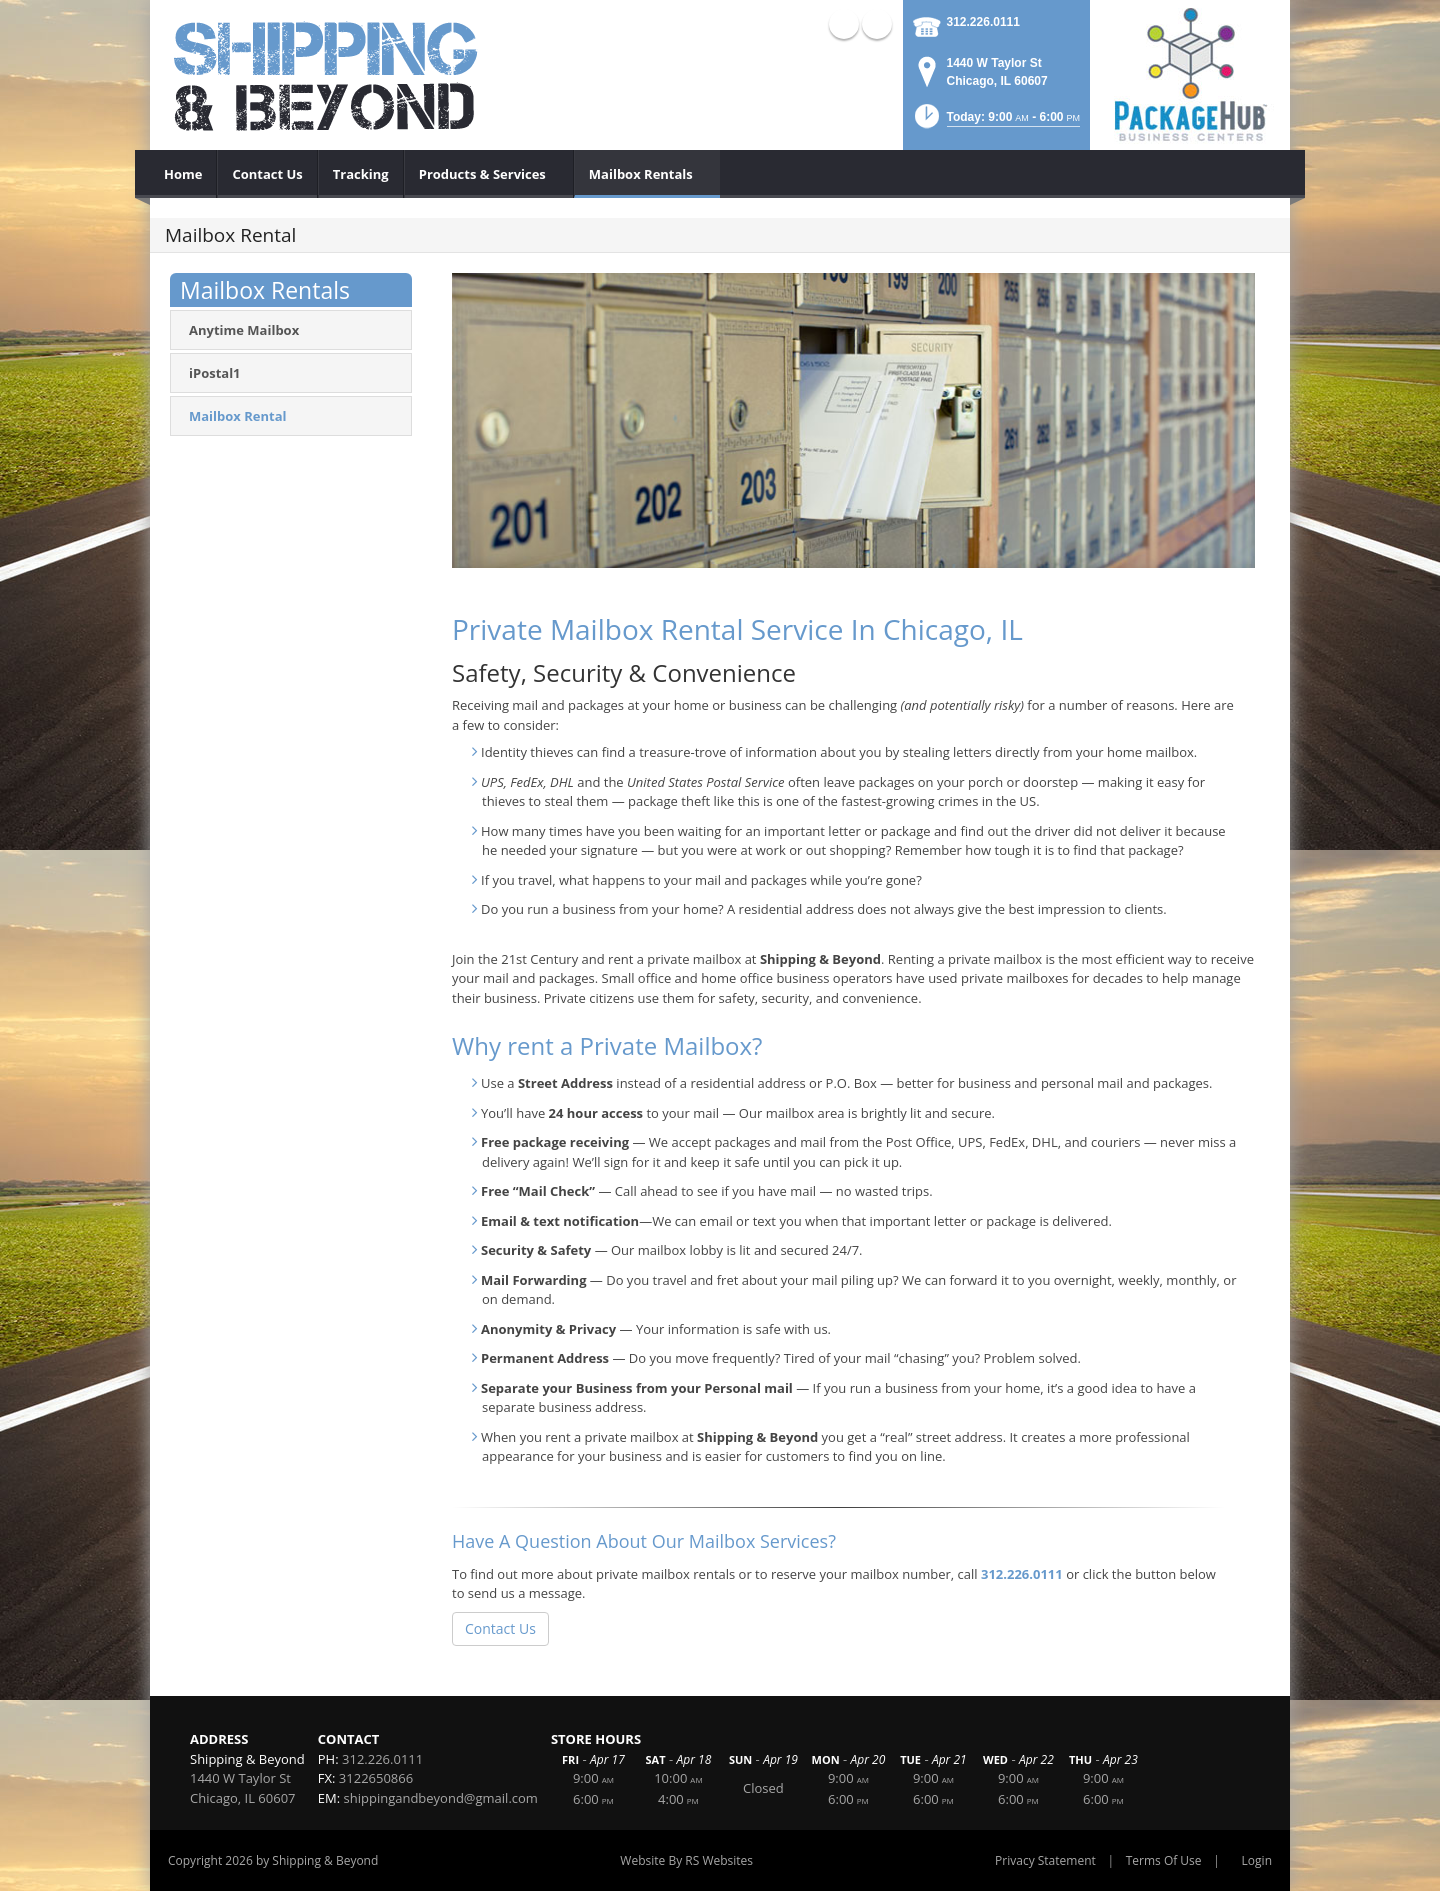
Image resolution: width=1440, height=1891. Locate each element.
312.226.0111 (983, 22)
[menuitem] (183, 174)
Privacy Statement (1045, 1860)
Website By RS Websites (686, 1860)
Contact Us (500, 1628)
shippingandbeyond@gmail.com (441, 1798)
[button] (995, 122)
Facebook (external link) (877, 24)
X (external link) (844, 24)
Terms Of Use (1164, 1860)
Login (1257, 1860)
